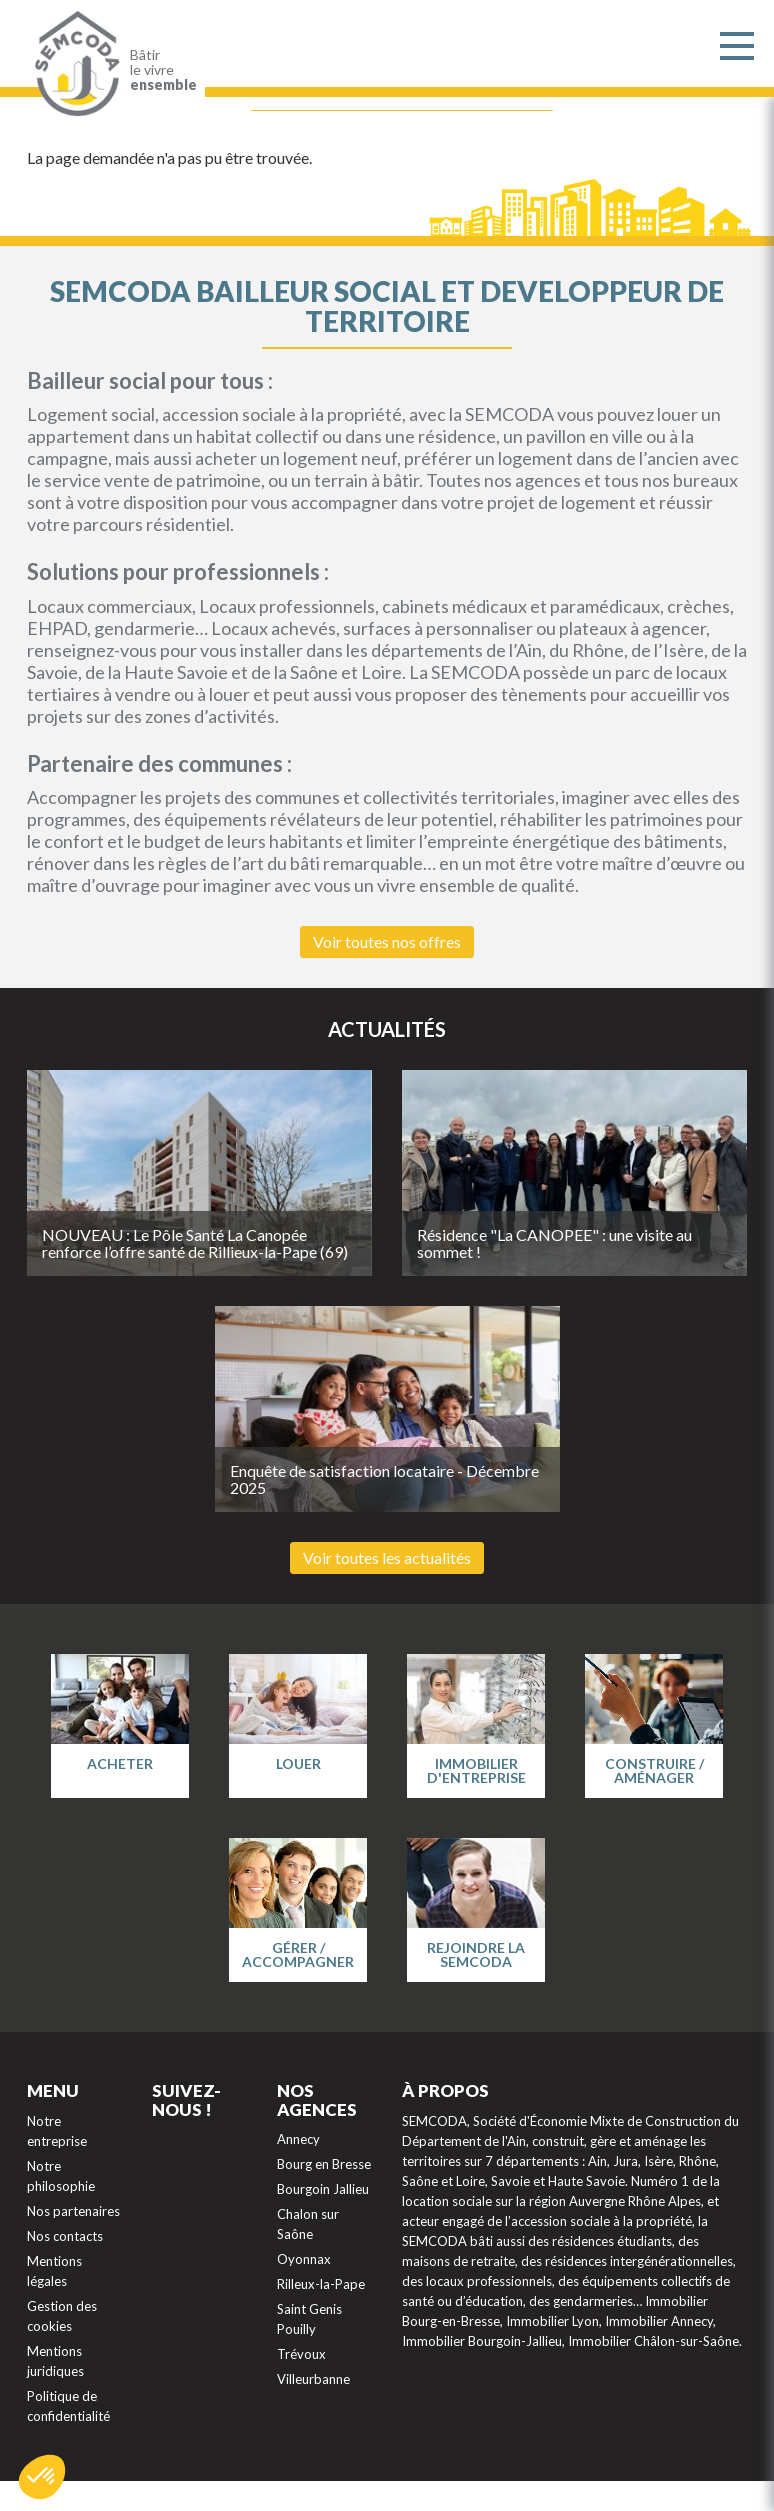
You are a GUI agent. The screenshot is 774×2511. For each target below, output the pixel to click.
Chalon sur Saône (308, 2224)
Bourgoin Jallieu (323, 2189)
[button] (42, 2477)
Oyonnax (304, 2259)
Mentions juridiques (55, 2361)
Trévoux (301, 2354)
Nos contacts (65, 2236)
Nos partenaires (73, 2211)
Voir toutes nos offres (387, 941)
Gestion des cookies (62, 2316)
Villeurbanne (313, 2379)
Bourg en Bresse (324, 2164)
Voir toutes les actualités (387, 1557)
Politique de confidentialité (68, 2406)
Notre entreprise (57, 2131)
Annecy (298, 2139)
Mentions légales (54, 2271)
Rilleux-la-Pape (321, 2284)
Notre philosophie (61, 2176)
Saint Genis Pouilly (309, 2319)
